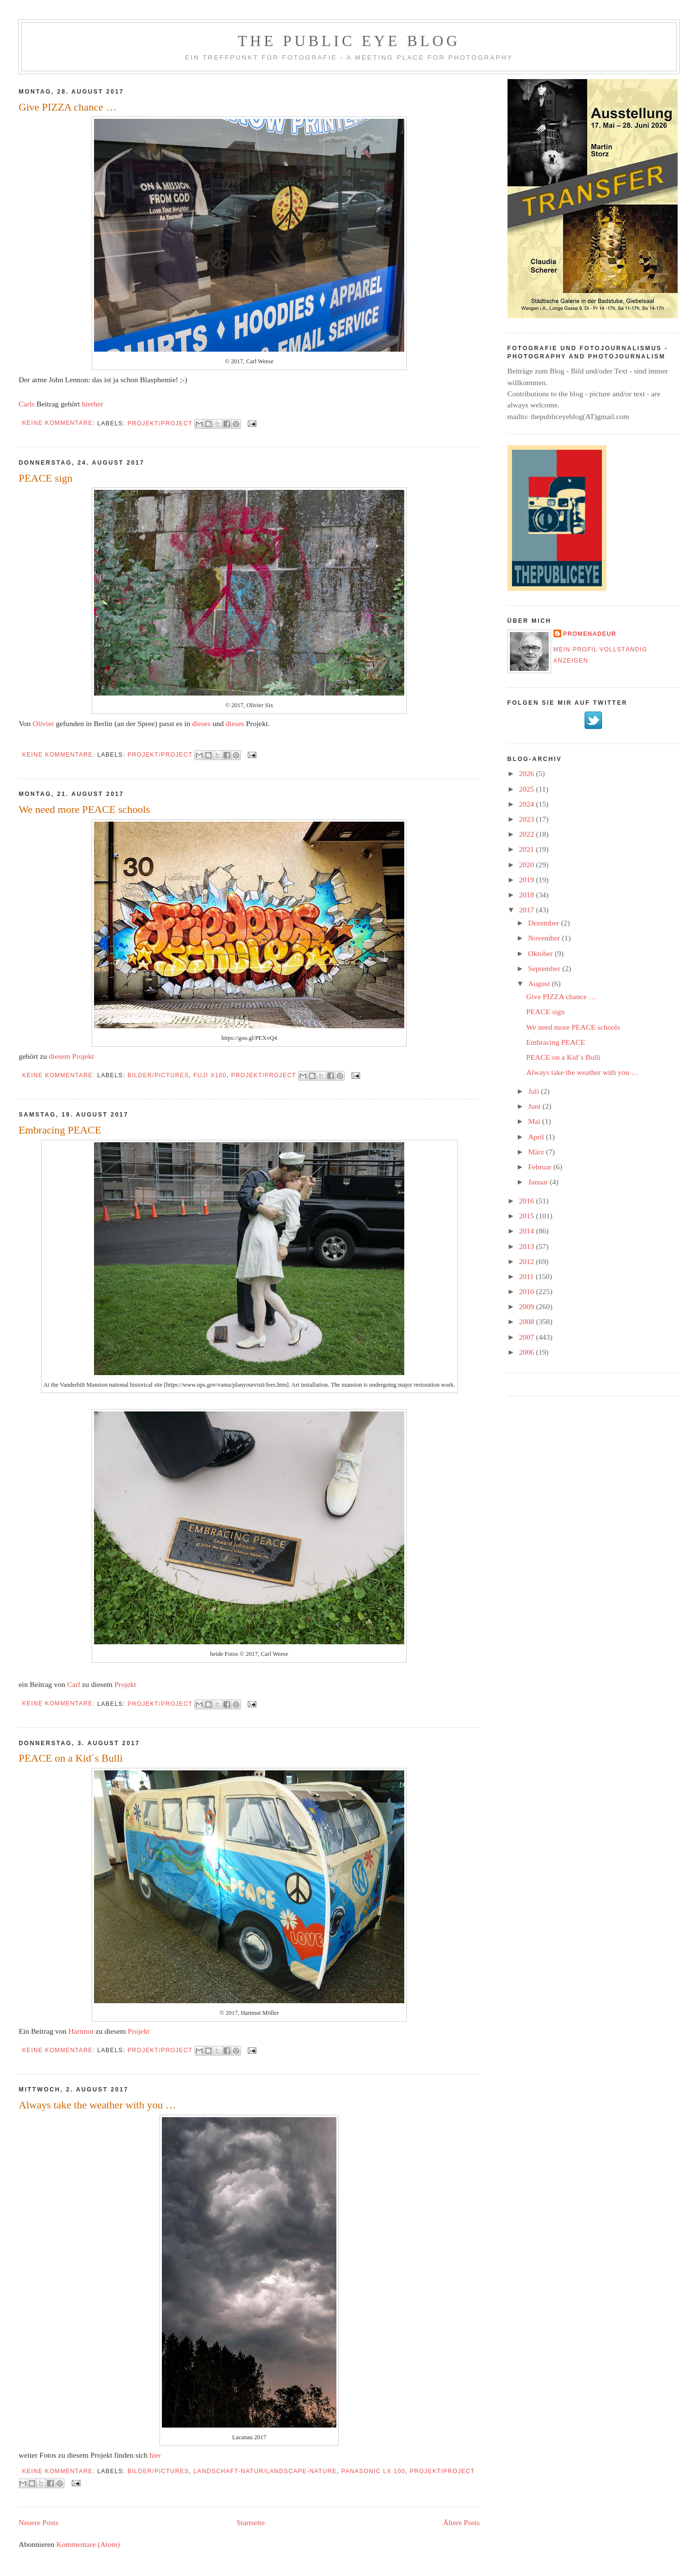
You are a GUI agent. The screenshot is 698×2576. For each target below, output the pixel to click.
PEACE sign (45, 478)
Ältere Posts (461, 2522)
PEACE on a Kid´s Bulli (70, 1758)
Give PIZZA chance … (67, 107)
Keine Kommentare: (59, 423)
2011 (527, 1276)
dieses (201, 723)
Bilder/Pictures (158, 1075)
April (537, 1137)
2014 (527, 1231)
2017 (527, 910)
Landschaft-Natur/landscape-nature (265, 2471)
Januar (539, 1182)
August (540, 983)
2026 (527, 773)
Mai (535, 1121)
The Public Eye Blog (349, 40)
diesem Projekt (71, 1056)
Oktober (541, 953)
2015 (527, 1216)
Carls (26, 404)
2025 (527, 789)
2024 (527, 804)
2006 (527, 1352)
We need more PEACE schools (84, 809)
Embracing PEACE (59, 1130)
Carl (73, 1684)
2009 (527, 1306)
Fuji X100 (209, 1075)
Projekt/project (159, 423)
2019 (527, 879)
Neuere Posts (38, 2522)
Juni (535, 1106)
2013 (527, 1246)
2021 (527, 849)
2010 (527, 1291)
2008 (527, 1321)
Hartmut (81, 2031)
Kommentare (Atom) (88, 2544)
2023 (527, 819)
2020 (527, 864)
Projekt (125, 1684)
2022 (527, 834)
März (537, 1152)
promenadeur (590, 634)
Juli (534, 1091)
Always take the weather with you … (97, 2105)
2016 (527, 1201)
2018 (527, 895)
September (545, 968)
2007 (527, 1337)
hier (155, 2455)
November (545, 938)
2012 (527, 1261)
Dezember (544, 923)
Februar (540, 1167)
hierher (92, 404)
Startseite (251, 2522)
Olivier (43, 723)
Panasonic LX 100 (373, 2471)
